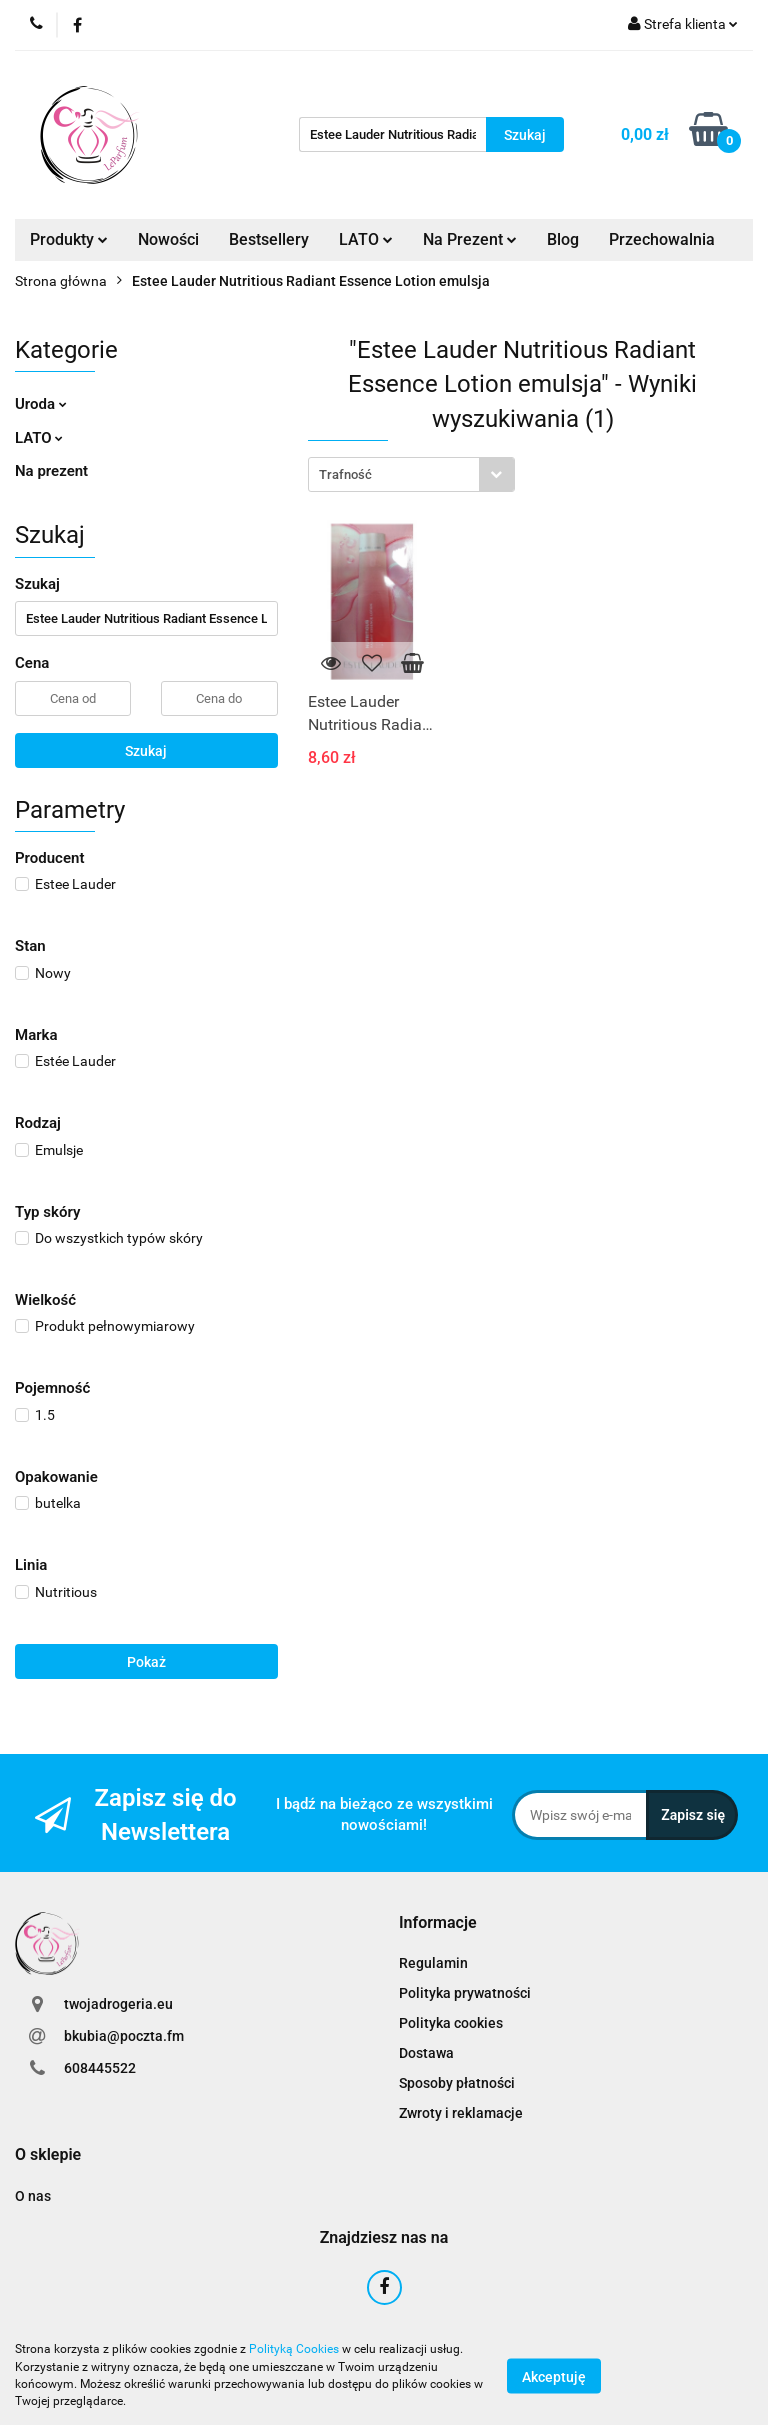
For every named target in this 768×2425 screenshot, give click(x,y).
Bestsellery (269, 239)
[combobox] (411, 474)
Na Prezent (470, 239)
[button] (438, 1923)
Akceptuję (554, 2376)
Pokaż (146, 1662)
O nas (33, 2196)
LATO (366, 239)
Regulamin (433, 1963)
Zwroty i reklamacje (461, 2113)
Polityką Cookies (294, 2349)
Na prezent (51, 471)
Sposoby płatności (457, 2083)
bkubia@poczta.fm (124, 2036)
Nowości (168, 239)
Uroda (41, 404)
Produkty (69, 239)
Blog (563, 239)
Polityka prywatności (465, 1993)
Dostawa (426, 2053)
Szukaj (146, 751)
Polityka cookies (451, 2023)
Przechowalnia (662, 239)
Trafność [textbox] (345, 474)
